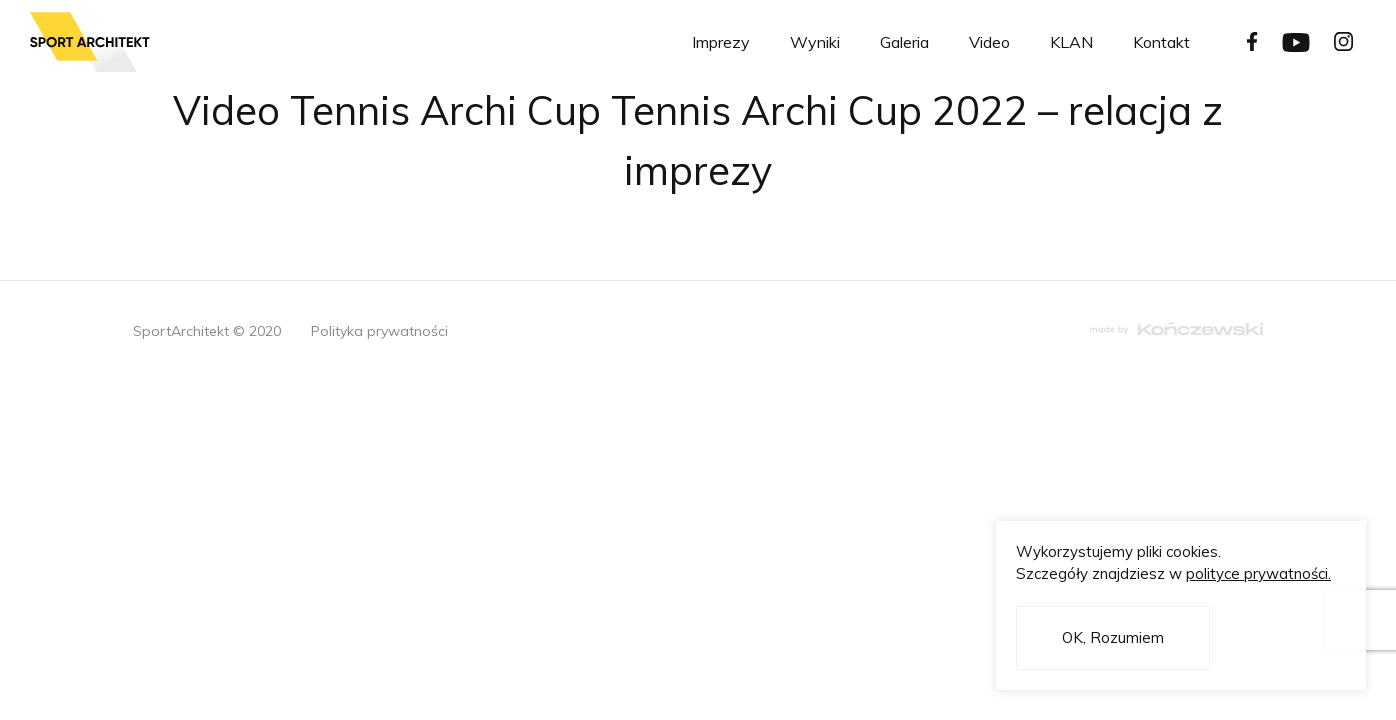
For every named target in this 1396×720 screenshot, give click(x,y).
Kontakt (1161, 42)
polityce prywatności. (1258, 573)
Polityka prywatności (379, 331)
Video (989, 42)
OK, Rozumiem (1113, 637)
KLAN (1071, 42)
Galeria (904, 42)
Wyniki (815, 42)
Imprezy (721, 42)
